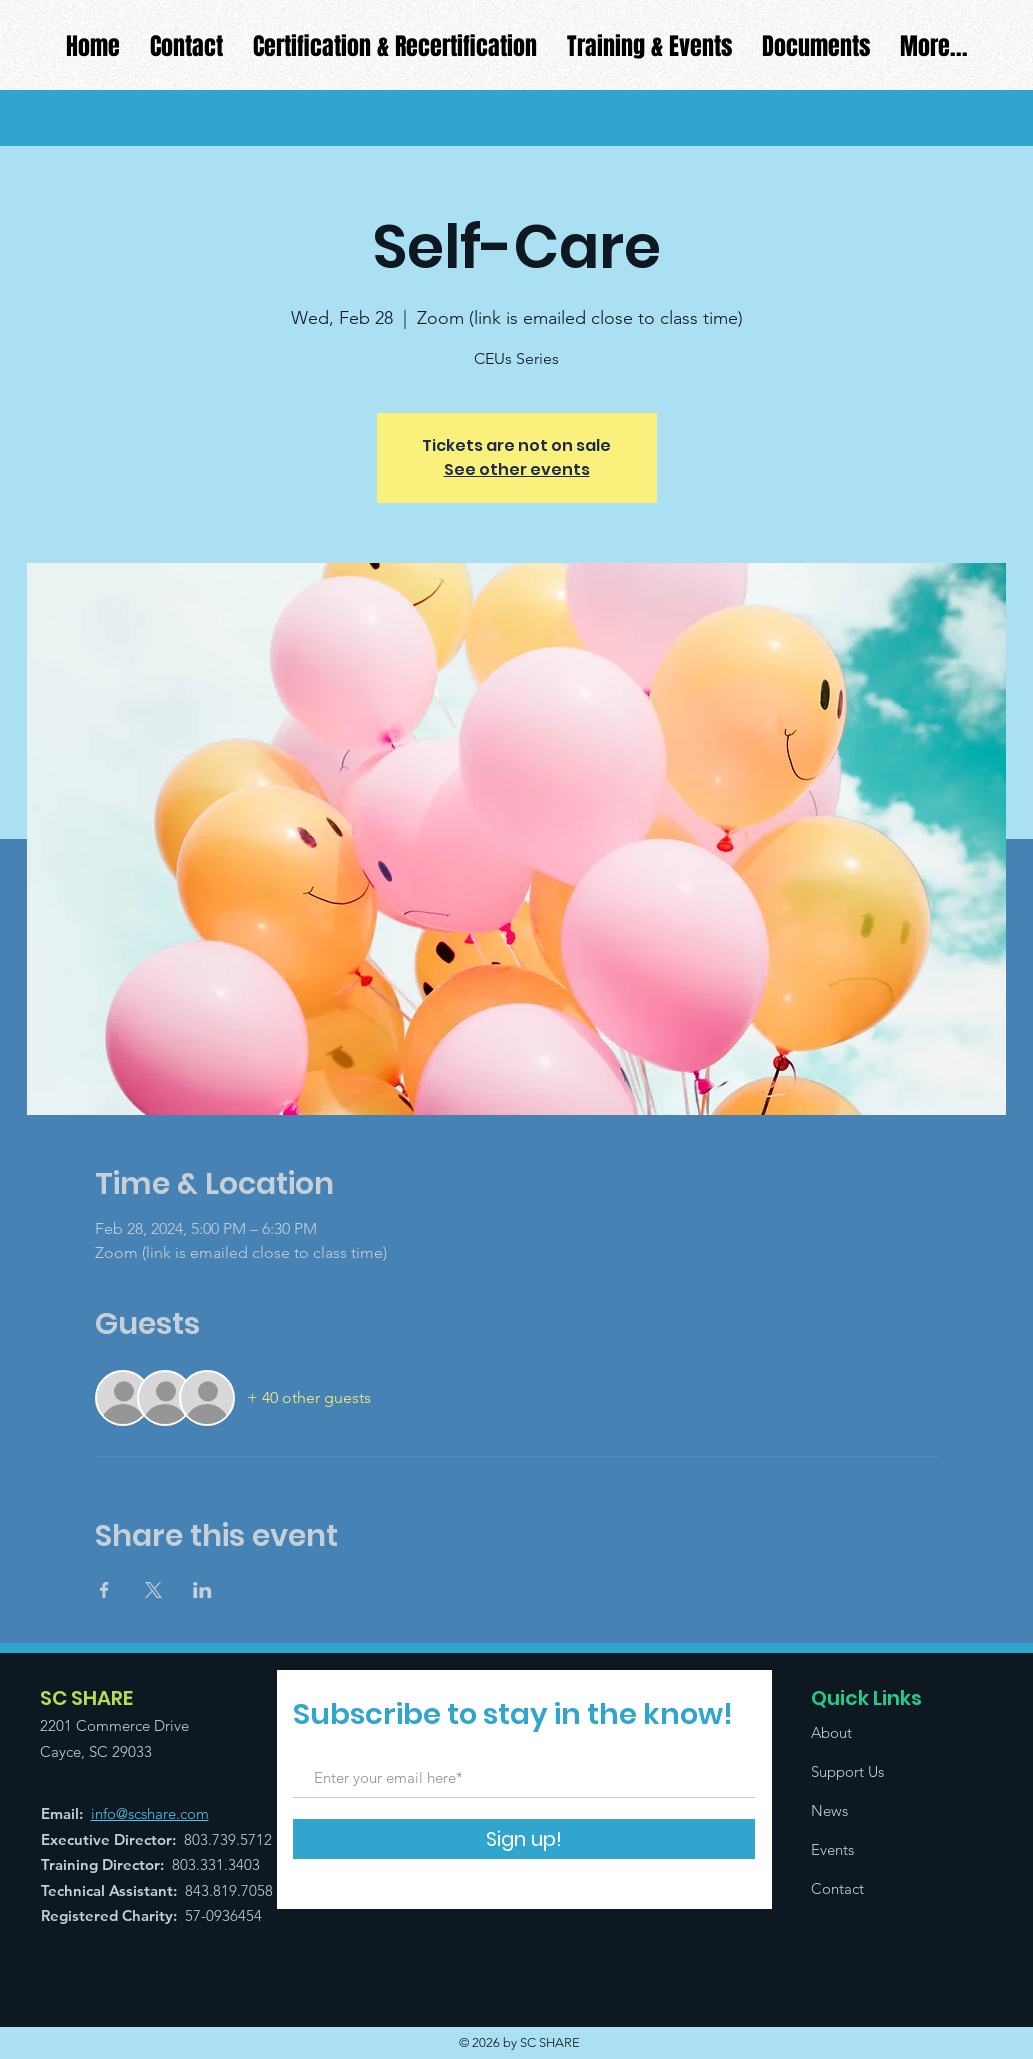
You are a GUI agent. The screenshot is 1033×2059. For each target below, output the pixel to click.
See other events (517, 469)
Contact (837, 1888)
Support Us (847, 1771)
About (831, 1732)
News (829, 1810)
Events (832, 1849)
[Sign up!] (524, 1839)
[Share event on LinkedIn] (202, 1590)
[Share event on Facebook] (104, 1590)
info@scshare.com (150, 1813)
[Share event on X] (153, 1590)
